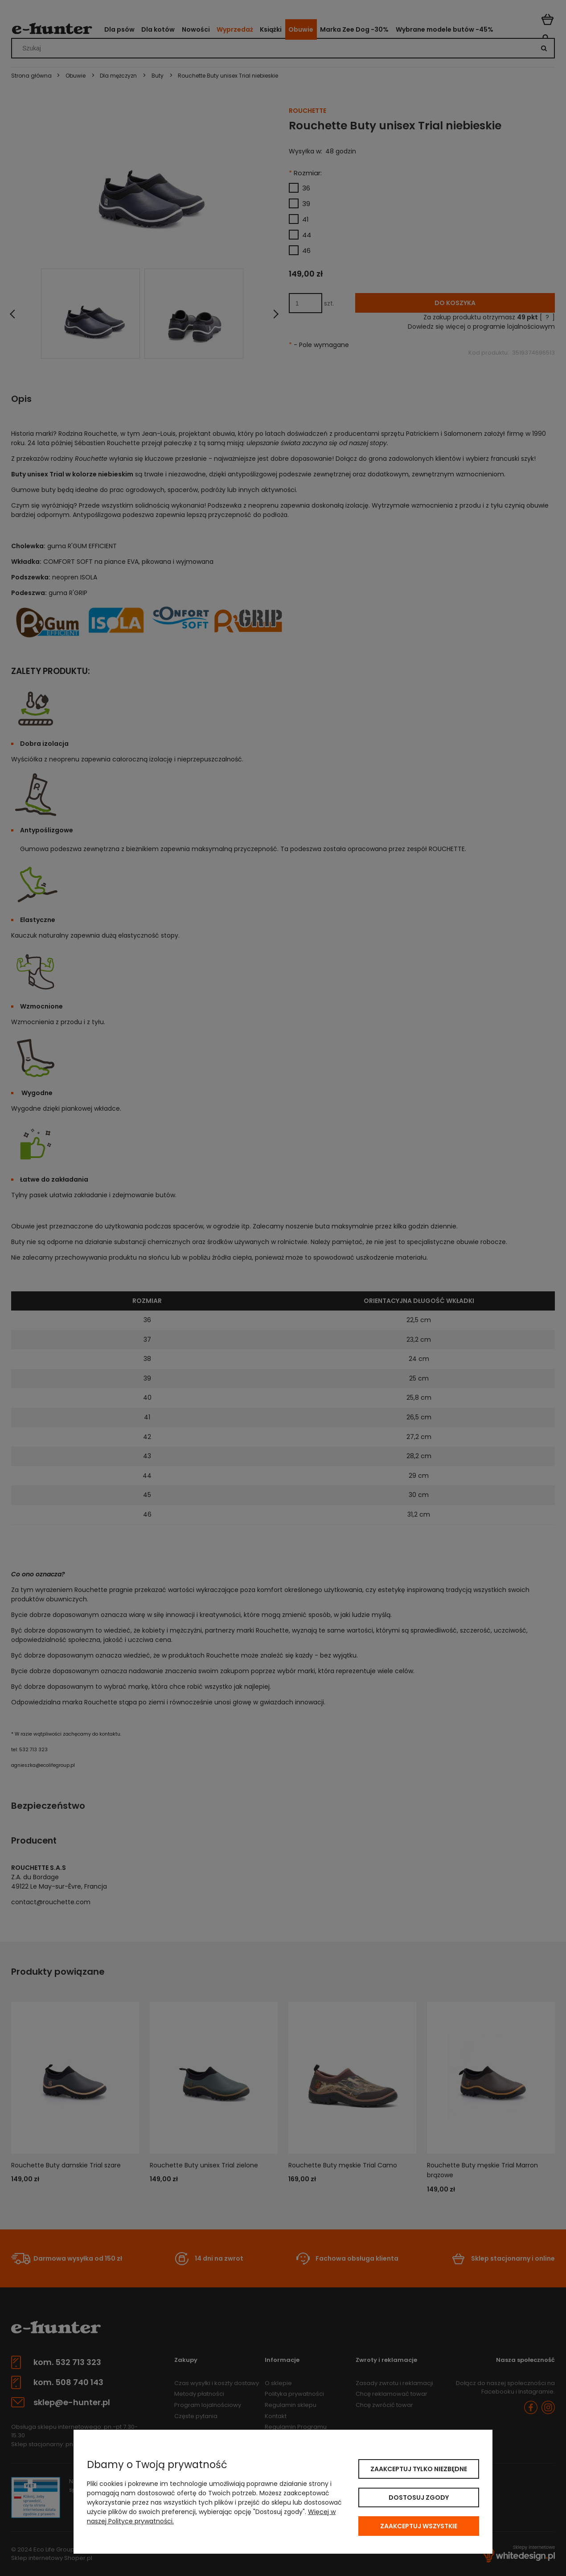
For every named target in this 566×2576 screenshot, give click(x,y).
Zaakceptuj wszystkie (418, 2526)
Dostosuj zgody (419, 2497)
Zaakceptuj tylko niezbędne (418, 2468)
